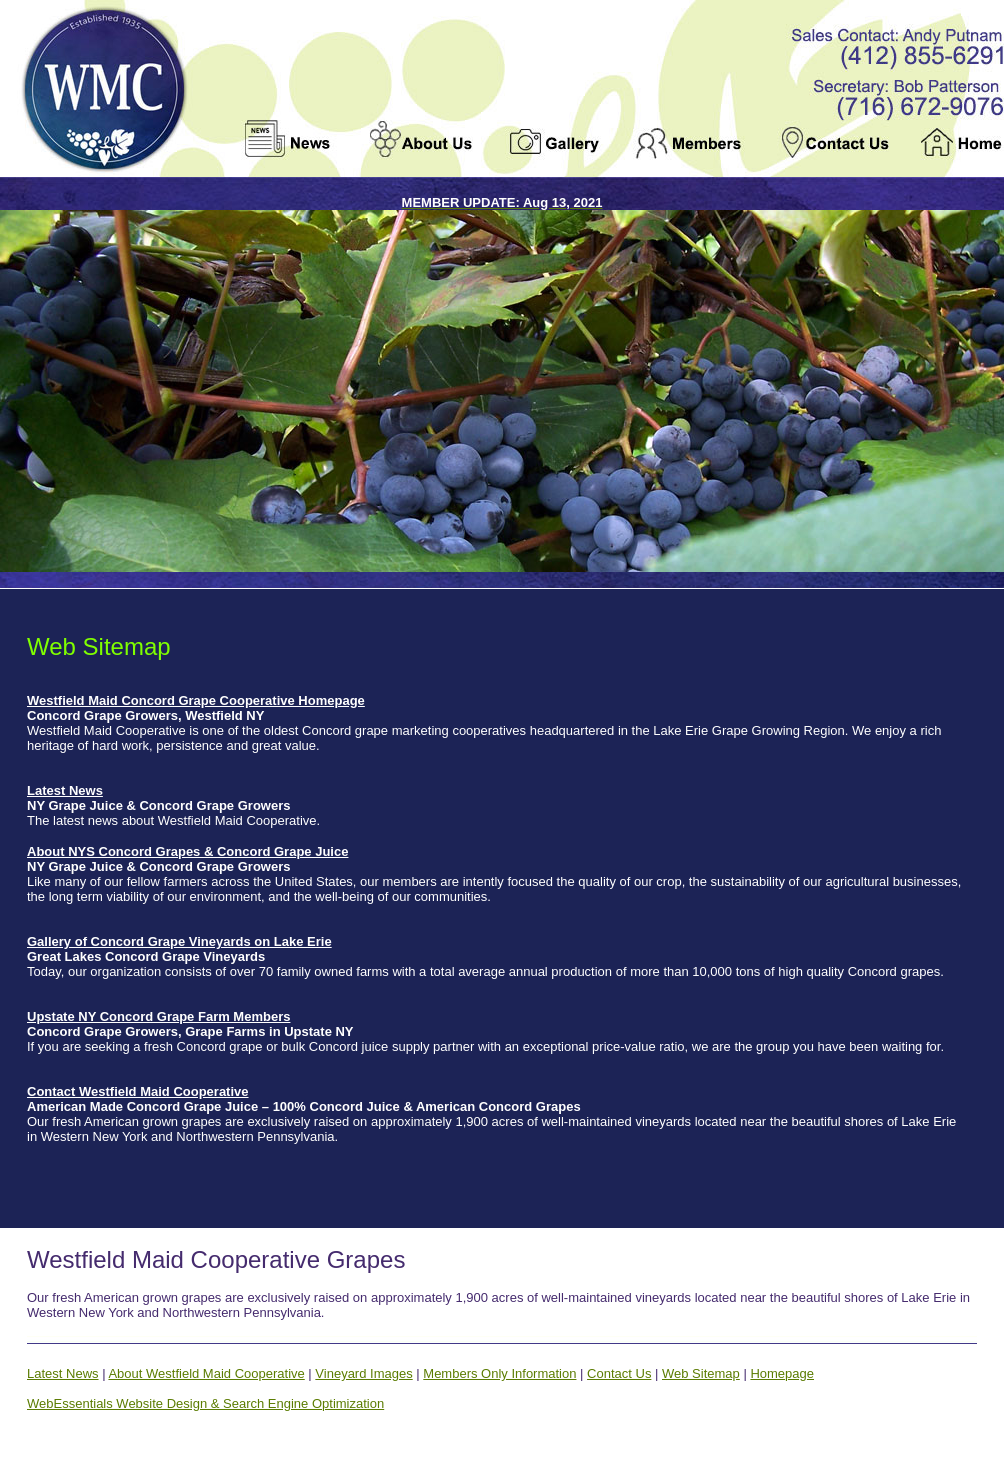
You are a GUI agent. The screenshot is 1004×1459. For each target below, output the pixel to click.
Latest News (65, 790)
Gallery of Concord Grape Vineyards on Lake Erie (179, 941)
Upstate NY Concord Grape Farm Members (158, 1016)
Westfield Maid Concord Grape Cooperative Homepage (196, 700)
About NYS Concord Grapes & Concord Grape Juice (187, 851)
